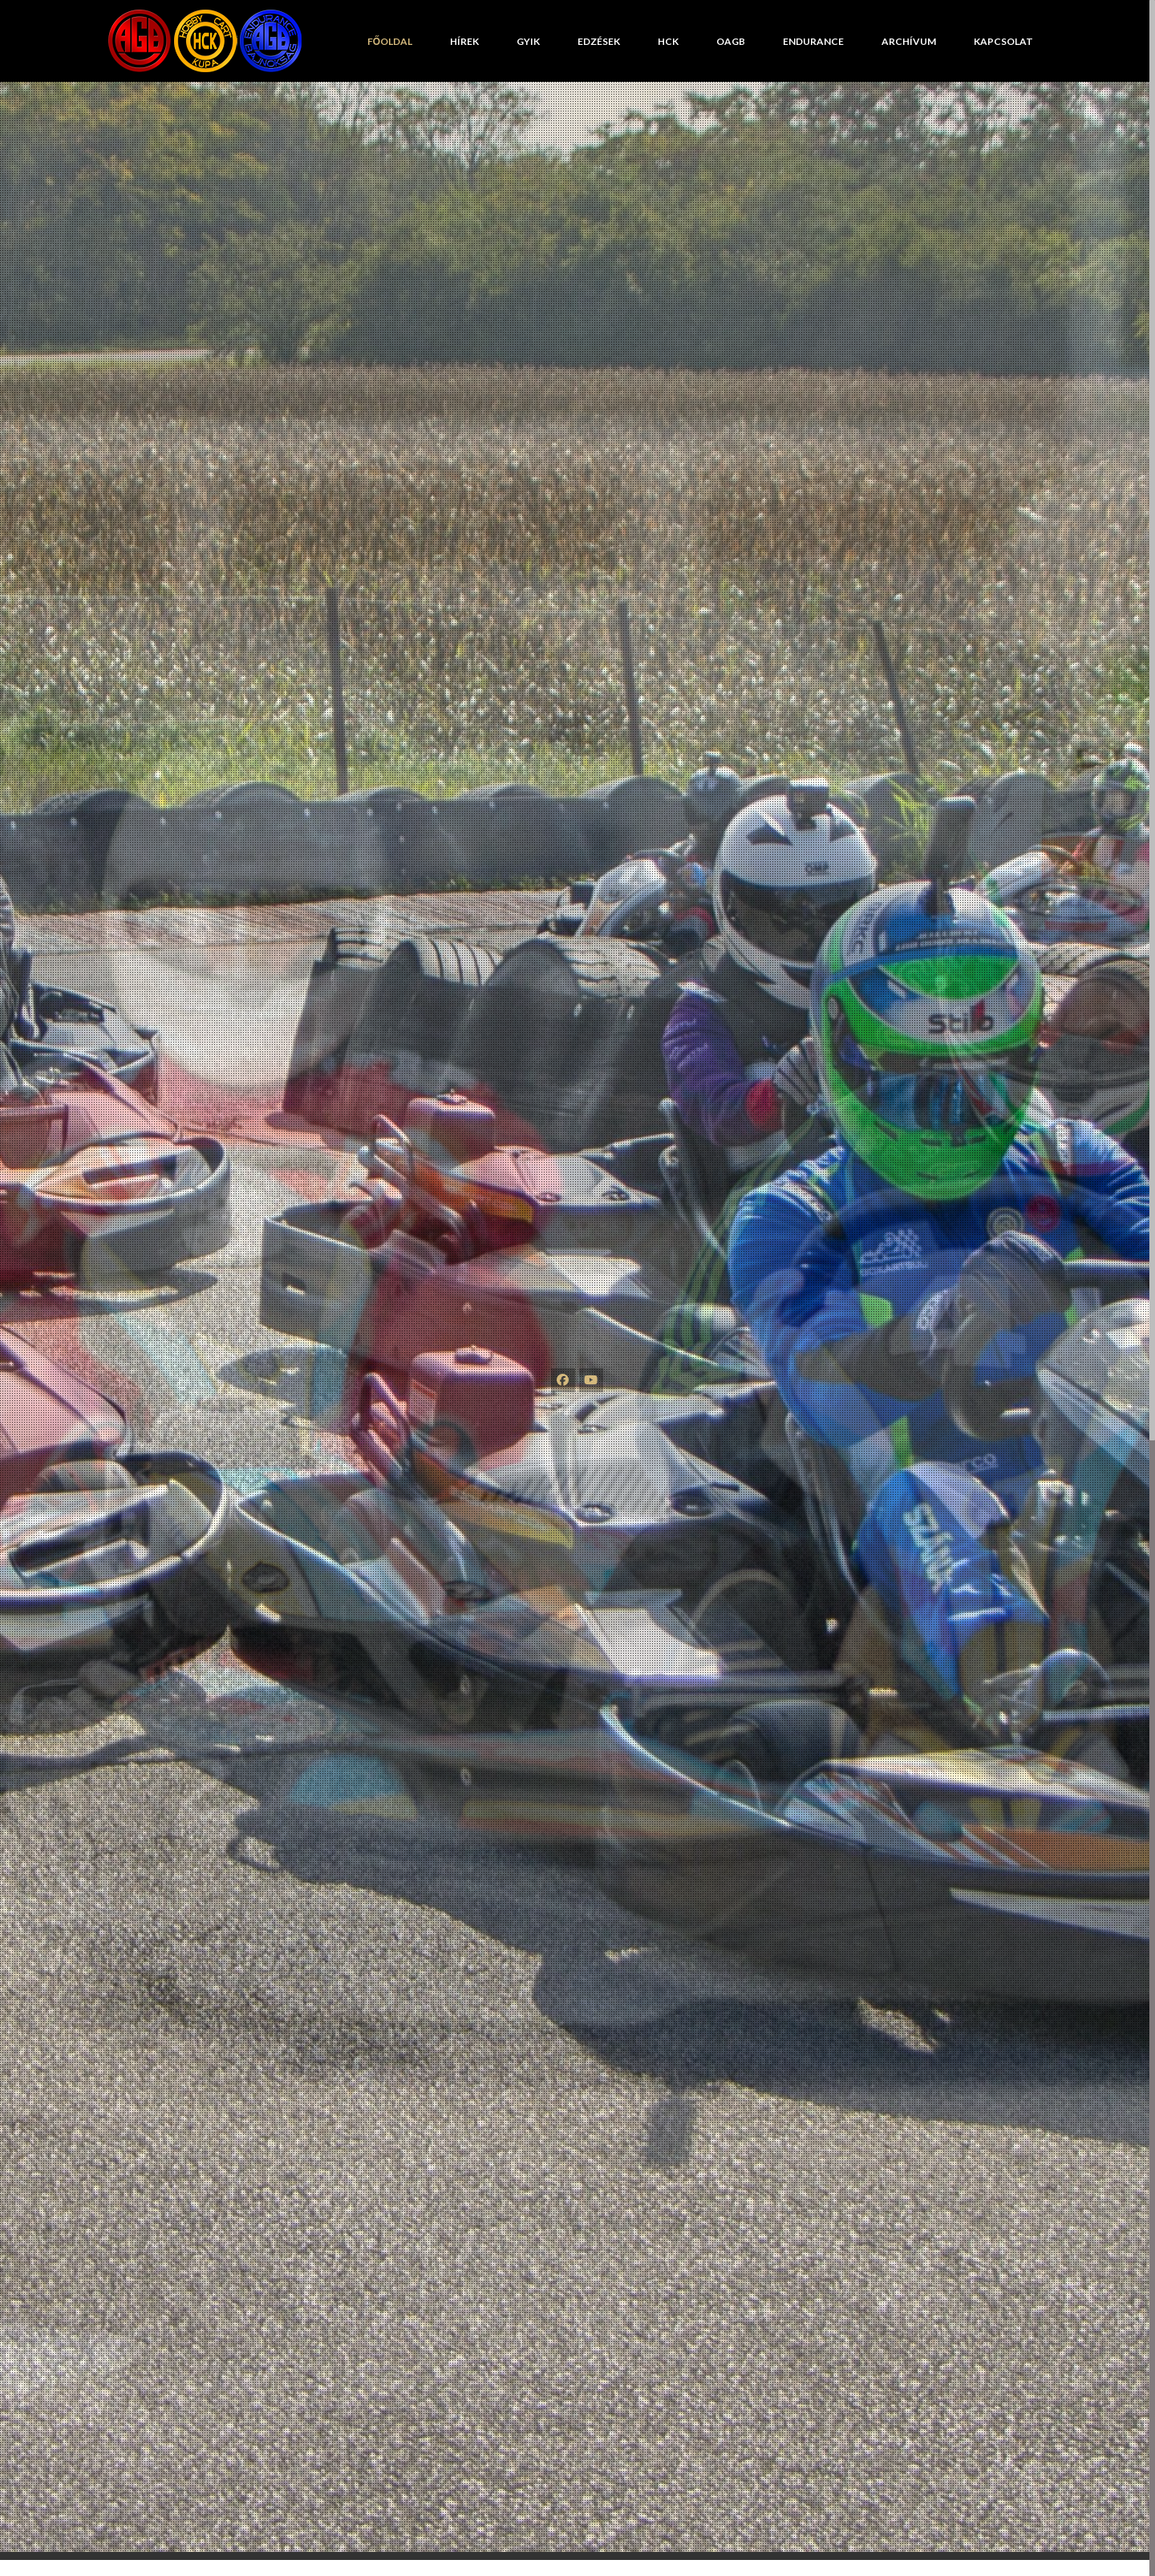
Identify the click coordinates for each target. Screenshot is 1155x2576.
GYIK (528, 41)
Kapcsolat (1003, 41)
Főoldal (389, 41)
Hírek (464, 41)
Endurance (813, 41)
